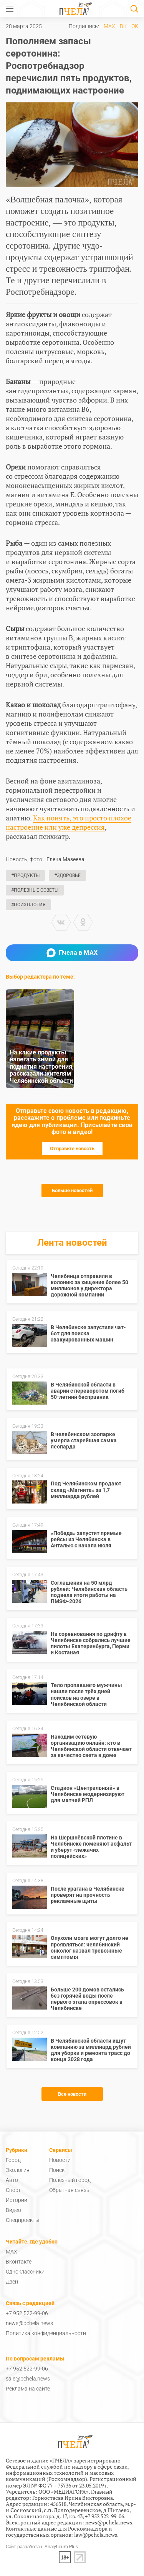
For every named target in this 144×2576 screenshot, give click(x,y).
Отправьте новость (72, 1148)
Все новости (72, 2094)
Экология (18, 2170)
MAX (109, 26)
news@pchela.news (29, 2323)
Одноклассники (25, 2272)
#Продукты (25, 875)
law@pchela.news (95, 2534)
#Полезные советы (34, 890)
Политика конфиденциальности (46, 2333)
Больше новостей (72, 1190)
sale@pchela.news (28, 2379)
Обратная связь (69, 2190)
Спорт (13, 2190)
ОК (134, 26)
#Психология (28, 904)
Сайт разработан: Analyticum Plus (42, 2546)
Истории (16, 2200)
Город (13, 2160)
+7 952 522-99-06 (27, 2313)
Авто (12, 2180)
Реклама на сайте (28, 2389)
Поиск (57, 2170)
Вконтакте (18, 2262)
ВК (123, 26)
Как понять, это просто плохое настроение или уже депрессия (68, 822)
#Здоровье (67, 875)
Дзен (12, 2282)
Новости (60, 2160)
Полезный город (70, 2180)
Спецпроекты (23, 2220)
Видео (13, 2210)
